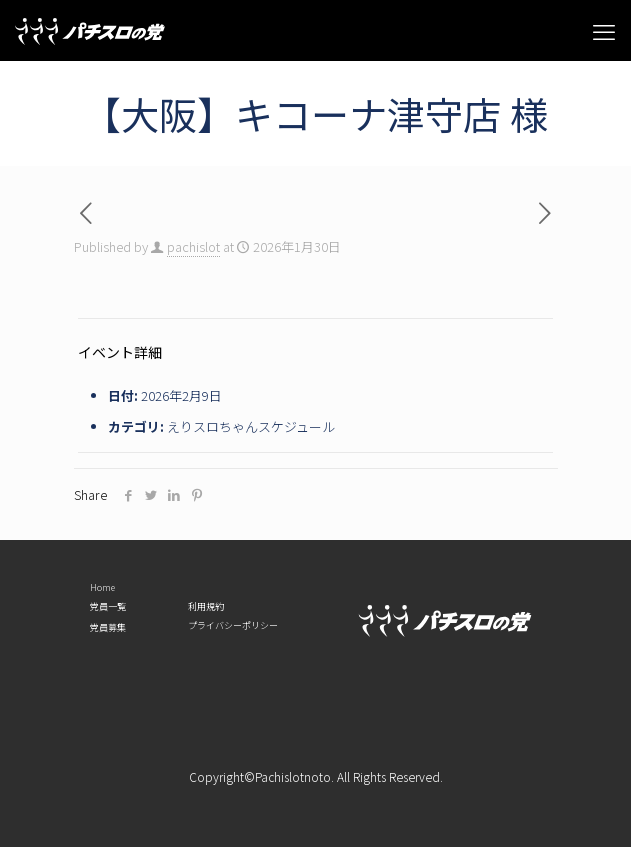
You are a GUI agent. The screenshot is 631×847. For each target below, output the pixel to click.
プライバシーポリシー (233, 626)
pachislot (193, 246)
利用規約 (206, 607)
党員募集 (108, 628)
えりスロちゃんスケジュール (251, 426)
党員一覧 (108, 607)
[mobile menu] (604, 30)
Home (102, 588)
